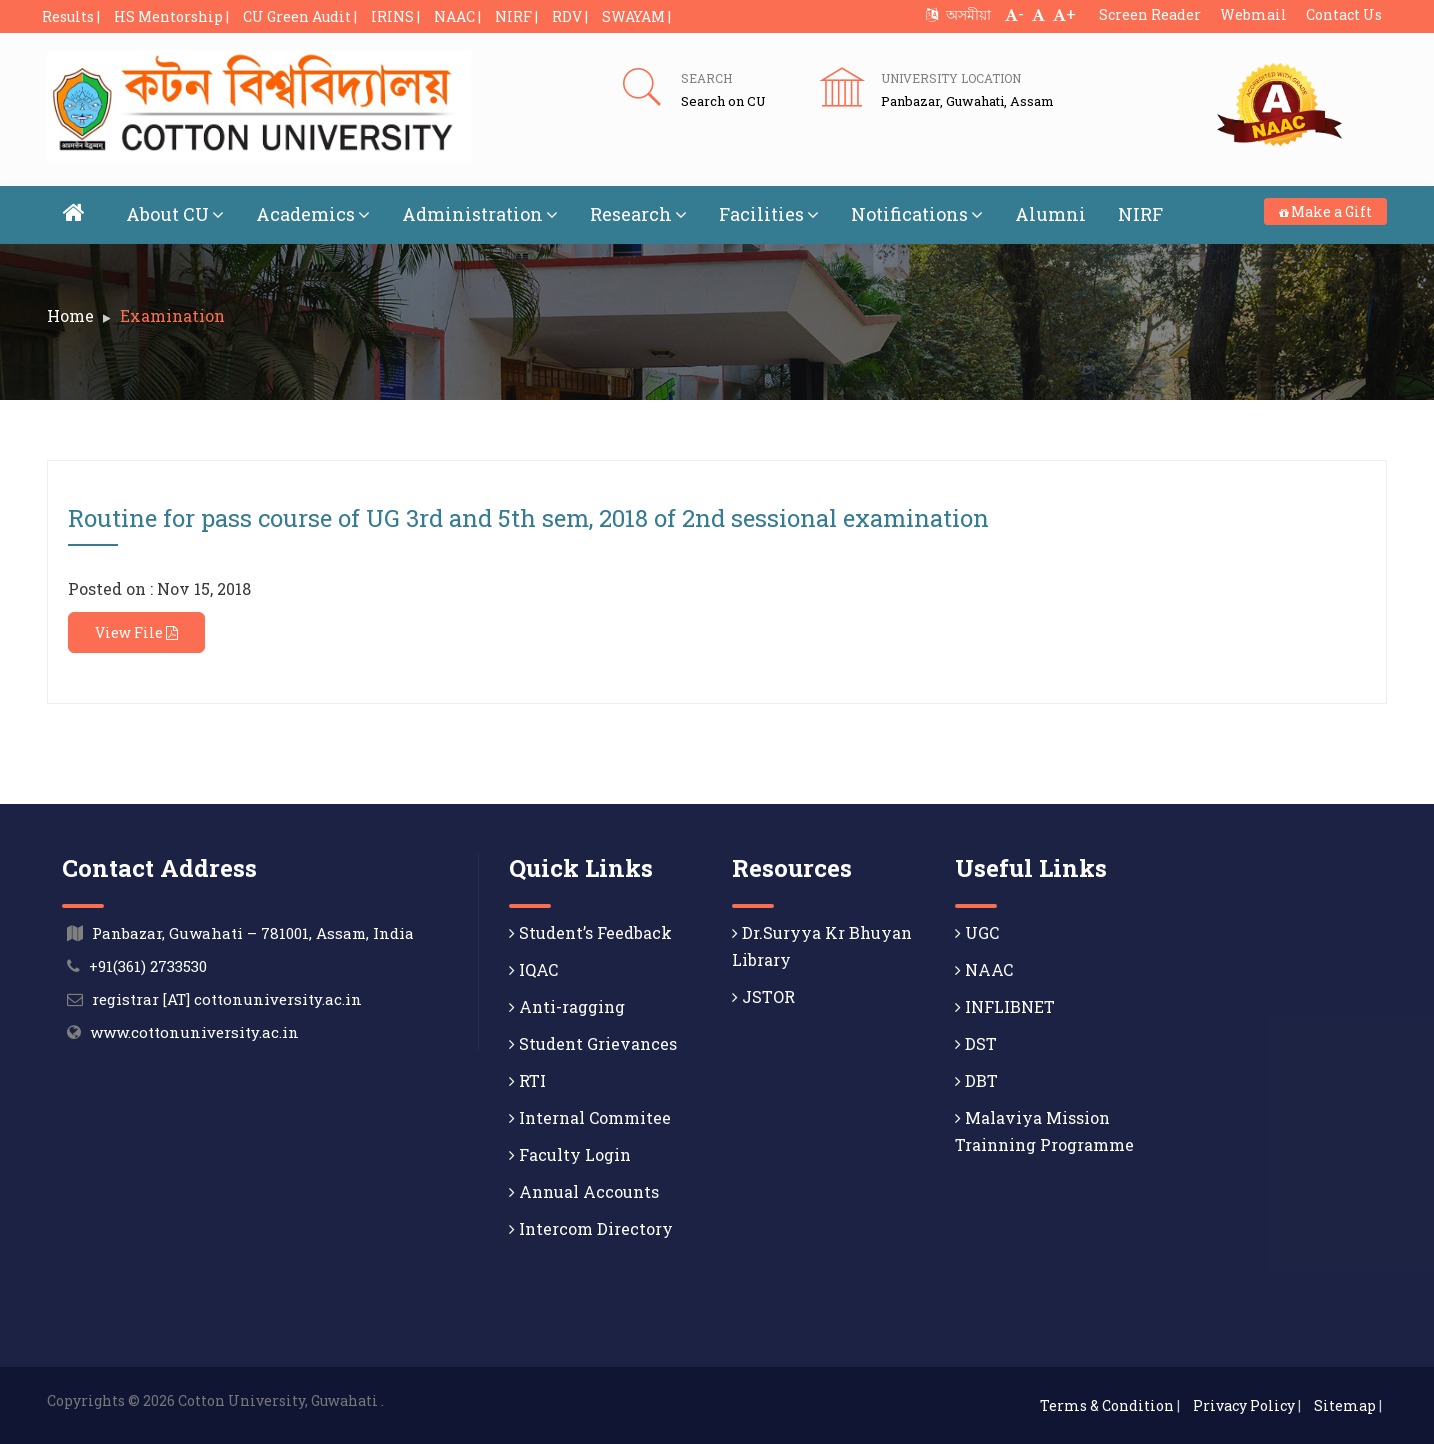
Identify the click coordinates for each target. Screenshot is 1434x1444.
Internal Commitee (590, 1117)
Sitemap (1345, 1405)
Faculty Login (570, 1154)
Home (70, 315)
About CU (175, 214)
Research (638, 214)
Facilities (769, 214)
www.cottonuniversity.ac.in (194, 1032)
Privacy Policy (1244, 1405)
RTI (527, 1080)
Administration (480, 214)
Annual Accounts (584, 1191)
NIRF (1140, 214)
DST (976, 1043)
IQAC (533, 969)
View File (136, 632)
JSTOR (763, 996)
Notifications (917, 214)
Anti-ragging (567, 1006)
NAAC (984, 969)
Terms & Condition (1107, 1405)
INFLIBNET (1005, 1006)
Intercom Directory (591, 1228)
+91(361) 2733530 (148, 966)
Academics (313, 214)
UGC (977, 932)
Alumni (1050, 214)
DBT (976, 1080)
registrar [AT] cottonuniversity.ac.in (227, 999)
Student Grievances (593, 1043)
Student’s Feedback (590, 932)
